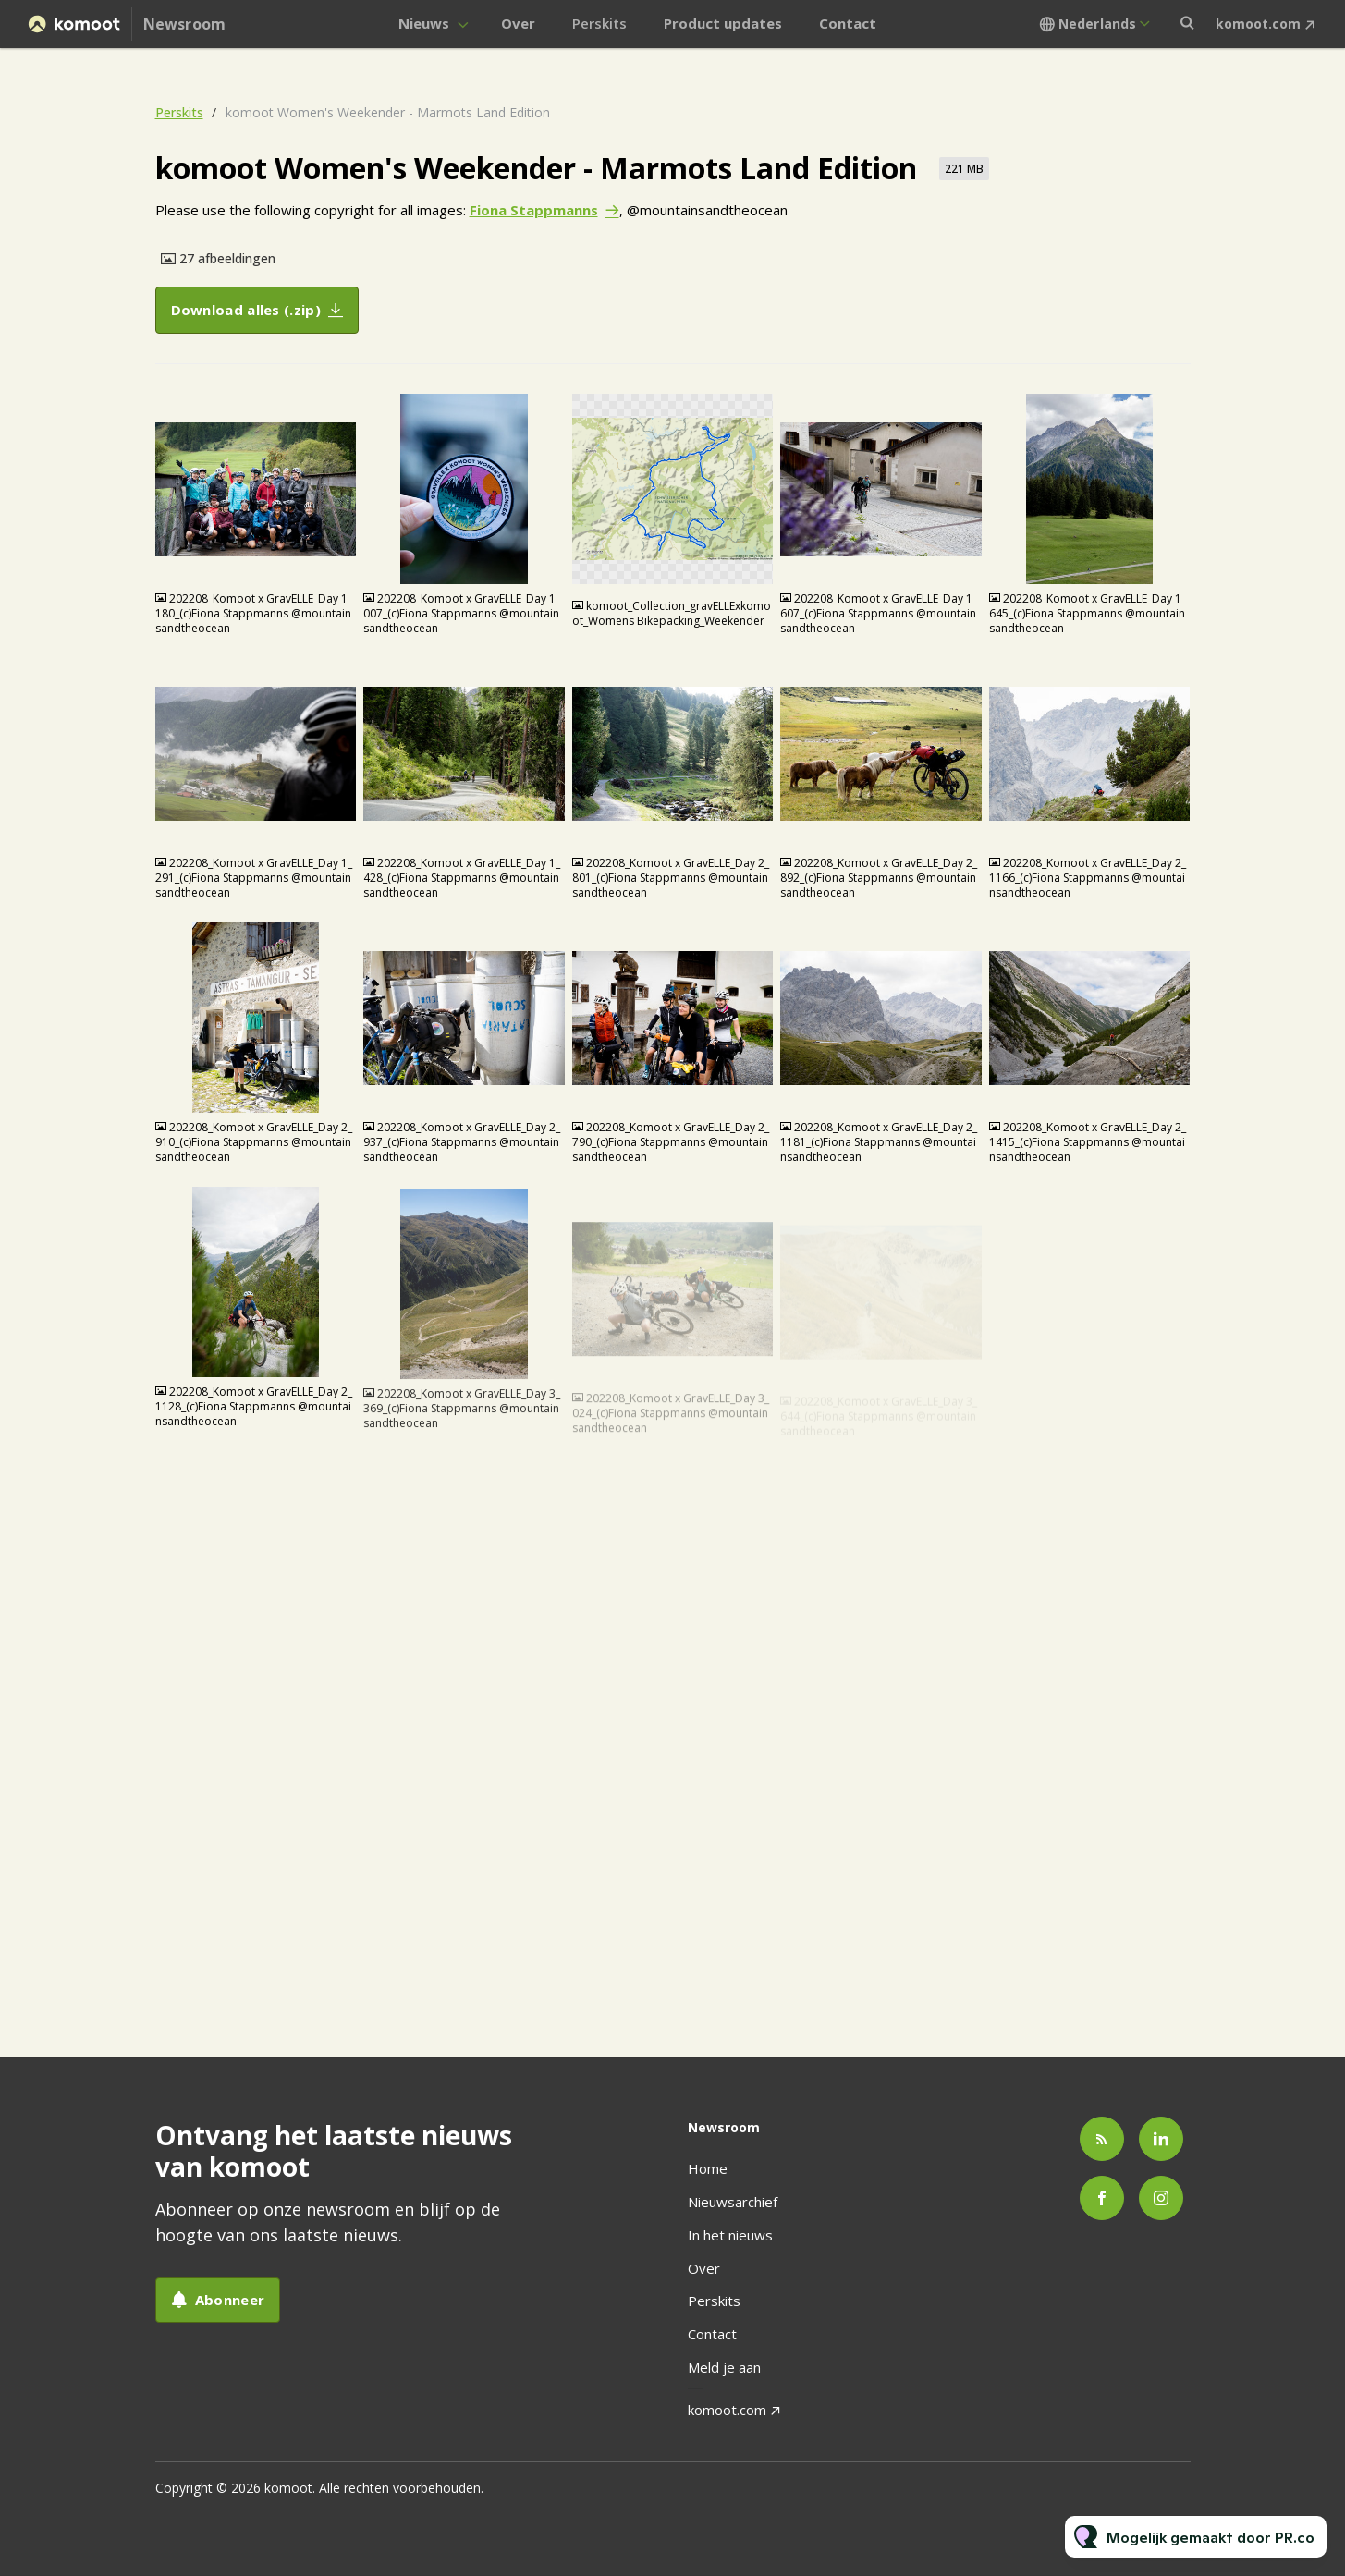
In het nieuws (730, 2235)
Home (708, 2168)
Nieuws (423, 23)
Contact (847, 23)
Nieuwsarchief (732, 2201)
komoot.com (1258, 23)
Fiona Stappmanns (534, 210)
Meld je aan (724, 2367)
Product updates (723, 23)
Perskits (599, 23)
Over (518, 23)
